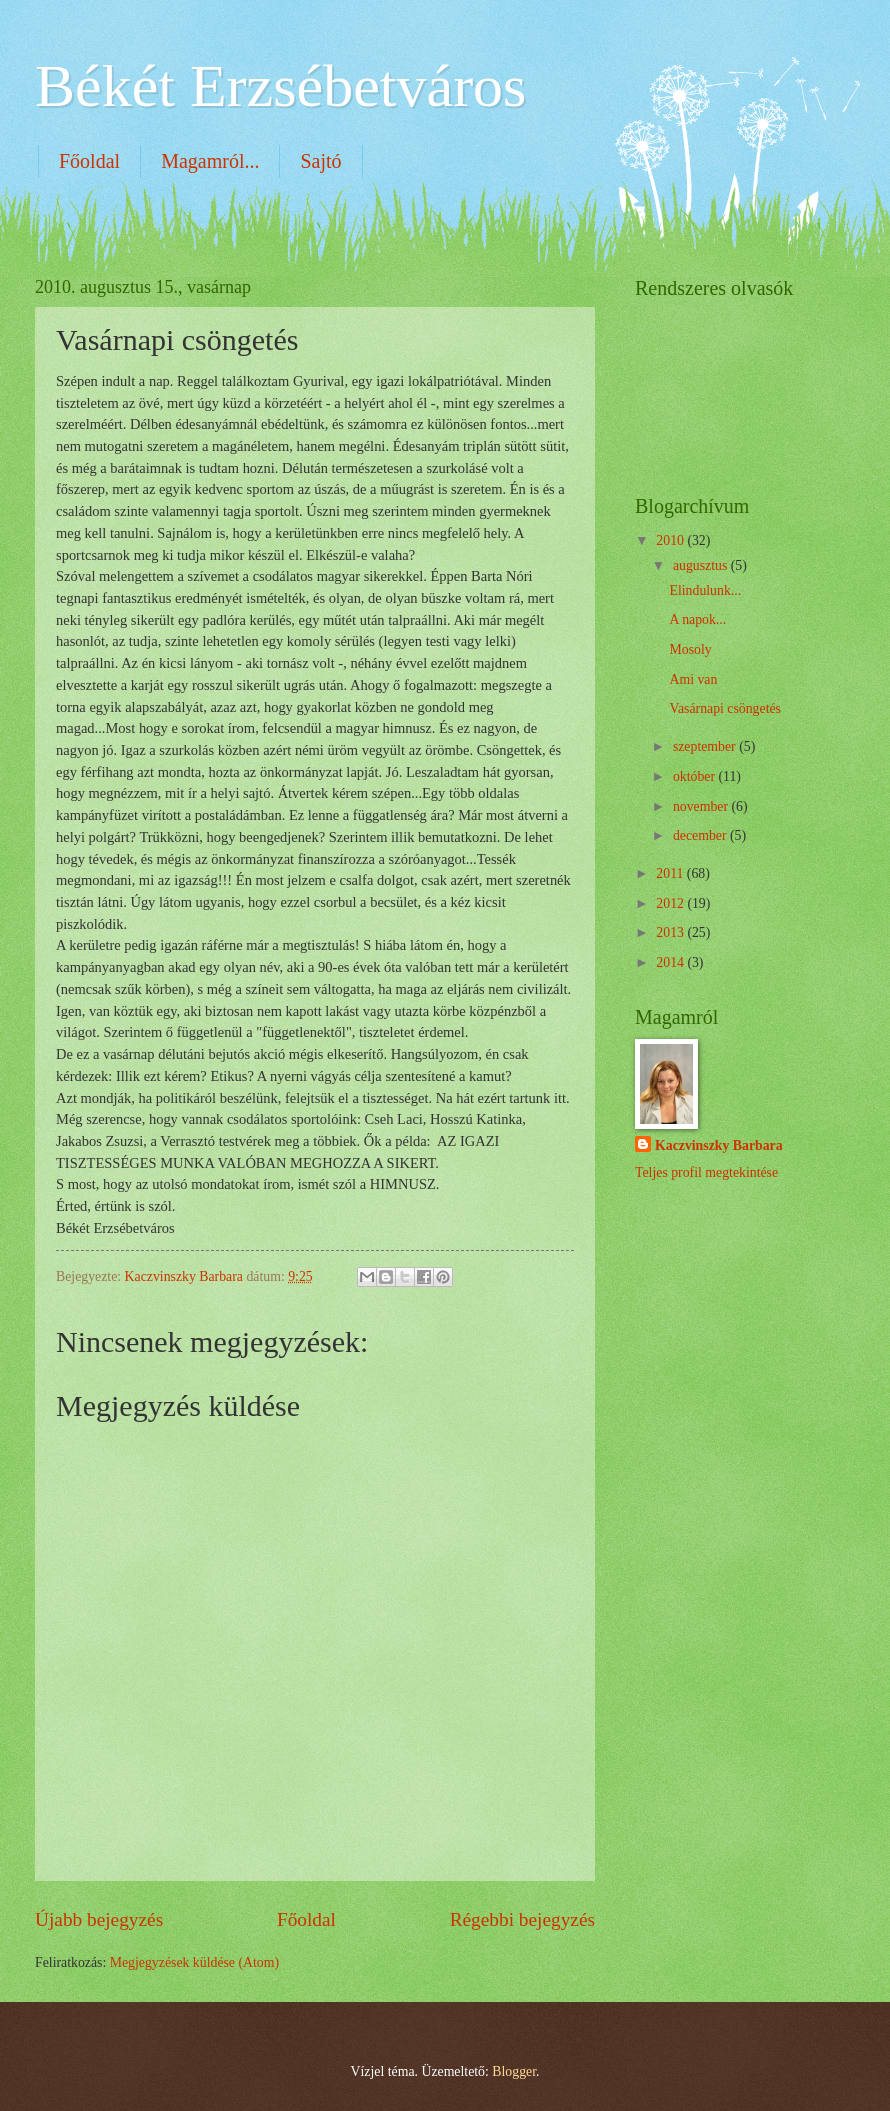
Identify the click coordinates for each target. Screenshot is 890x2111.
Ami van (693, 679)
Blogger (514, 2071)
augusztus (702, 565)
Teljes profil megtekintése (706, 1172)
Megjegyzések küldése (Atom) (194, 1962)
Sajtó (320, 161)
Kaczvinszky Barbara (719, 1145)
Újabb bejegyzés (99, 1919)
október (696, 776)
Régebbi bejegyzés (522, 1919)
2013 (671, 932)
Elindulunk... (705, 590)
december (701, 835)
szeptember (706, 746)
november (702, 806)
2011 (671, 873)
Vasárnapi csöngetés (725, 708)
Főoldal (89, 161)
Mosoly (690, 649)
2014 (671, 962)
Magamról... (210, 161)
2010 (671, 540)
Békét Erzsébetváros (280, 86)
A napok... (697, 619)
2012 (671, 903)
